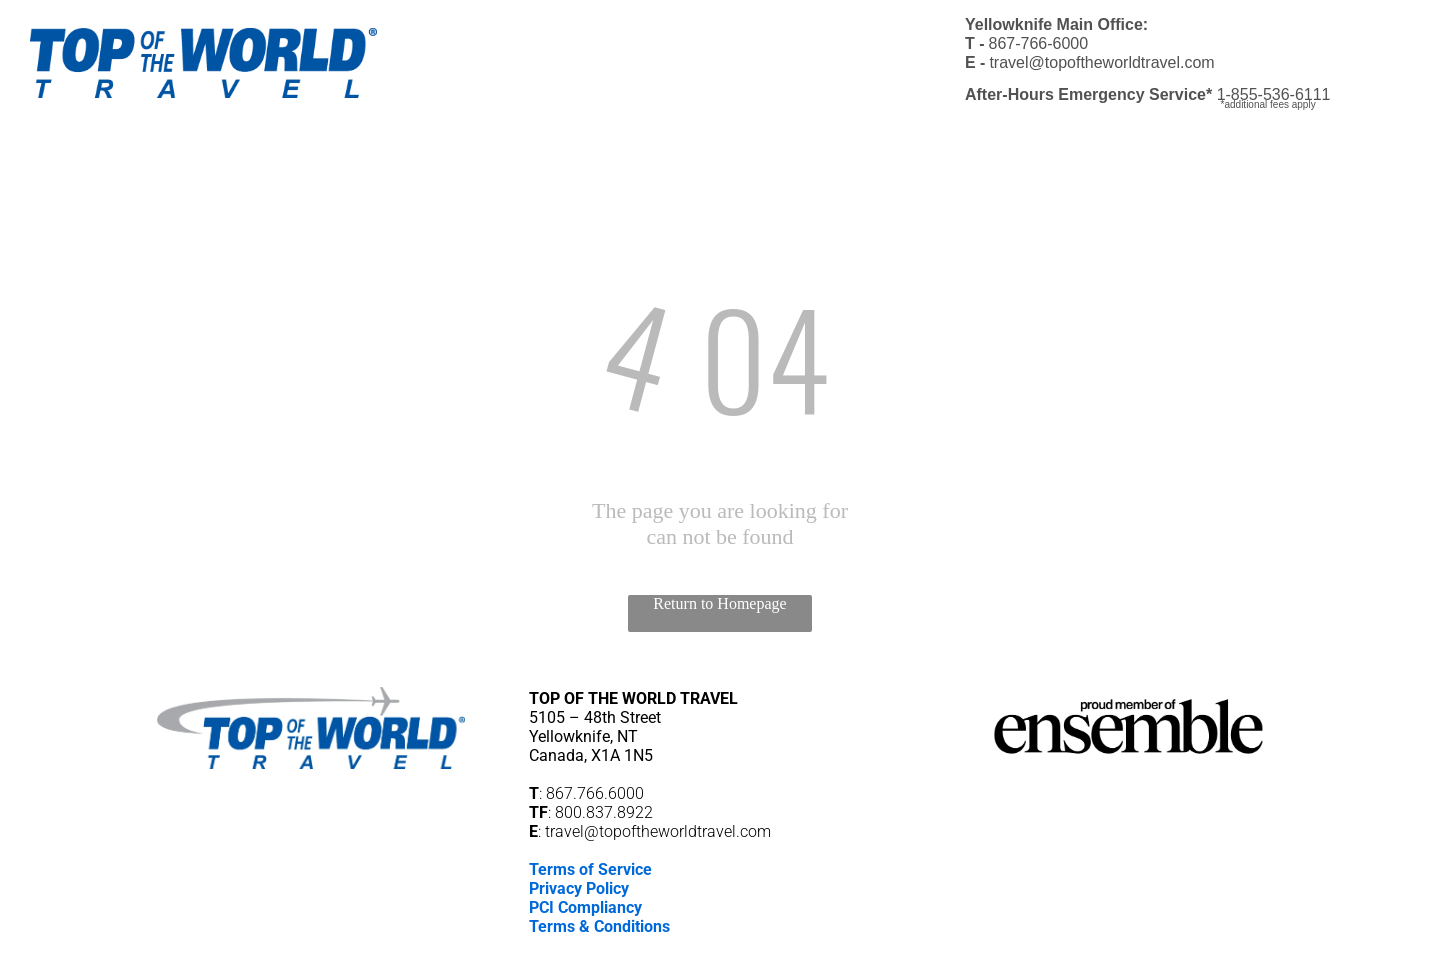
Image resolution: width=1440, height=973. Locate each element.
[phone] (754, 955)
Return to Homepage (719, 603)
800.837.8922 (604, 812)
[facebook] (686, 955)
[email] (720, 955)
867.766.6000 (595, 793)
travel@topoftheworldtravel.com (658, 831)
